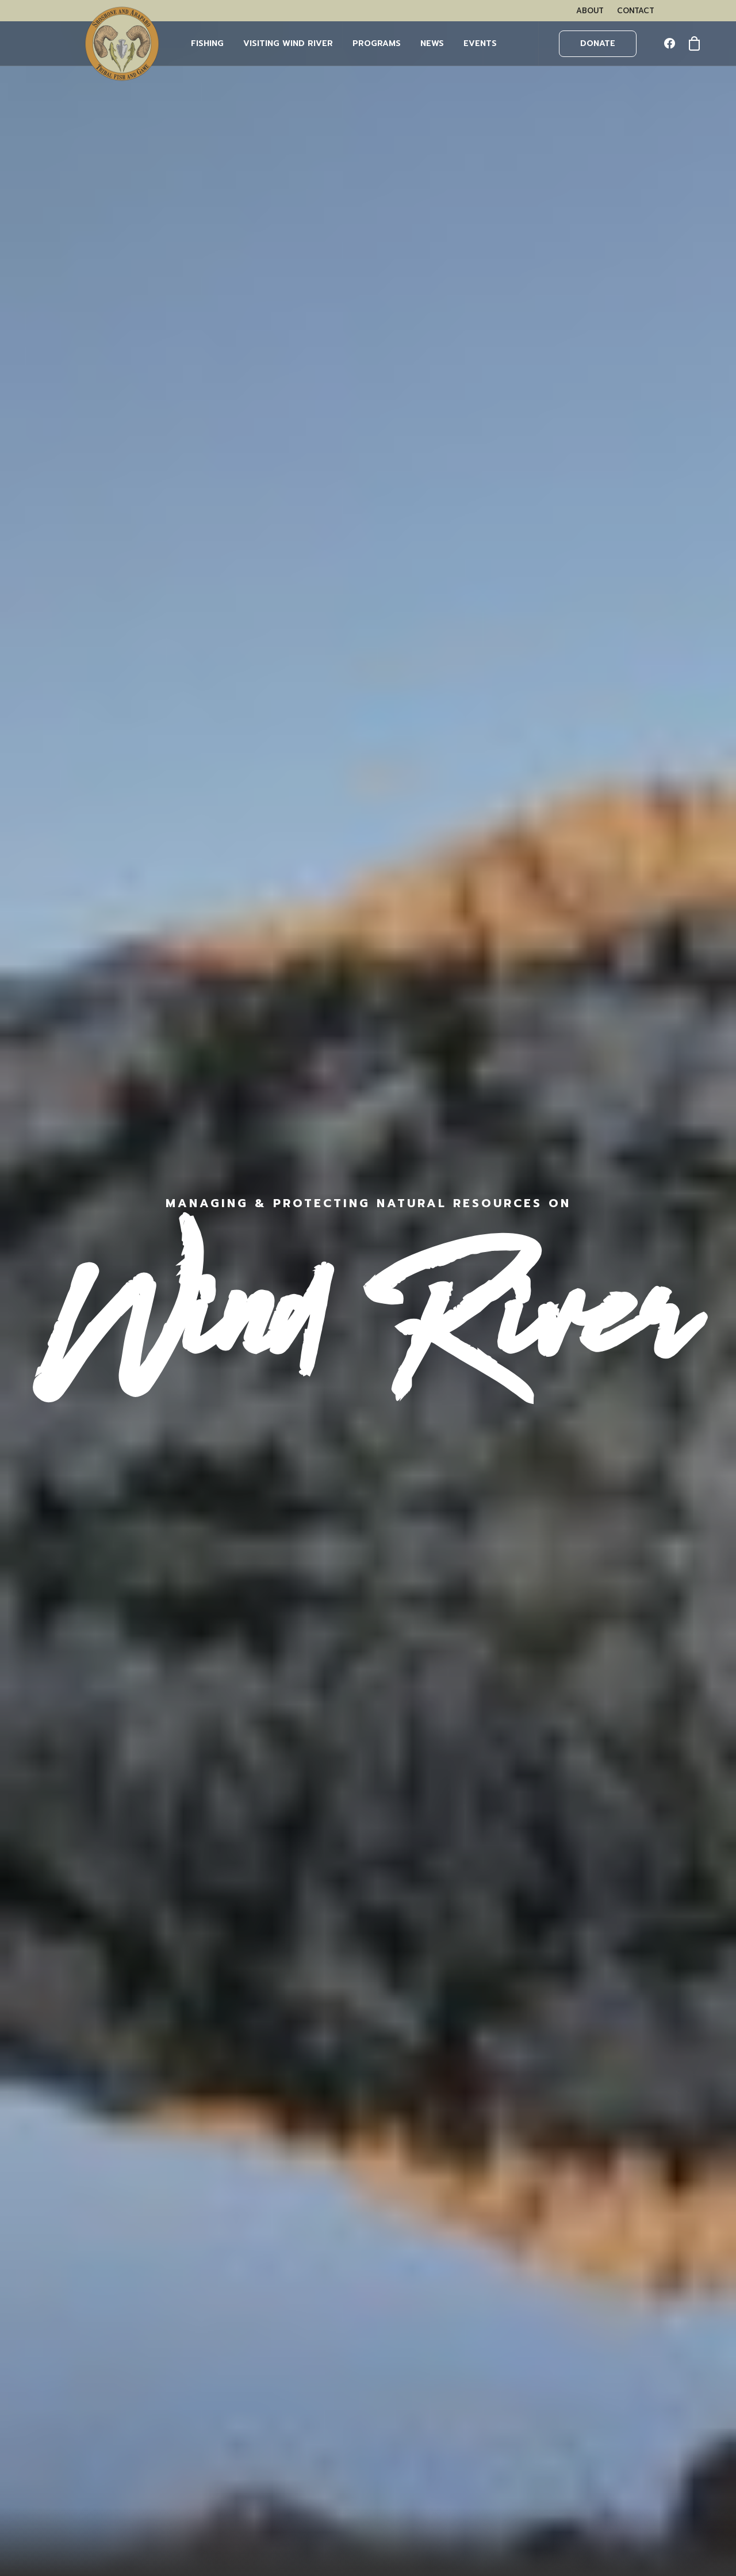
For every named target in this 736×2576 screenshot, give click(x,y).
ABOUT (590, 10)
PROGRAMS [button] (376, 43)
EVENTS (480, 43)
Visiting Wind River (288, 43)
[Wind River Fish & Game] (122, 43)
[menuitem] (590, 10)
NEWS (432, 43)
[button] (672, 43)
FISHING (207, 43)
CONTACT (635, 10)
